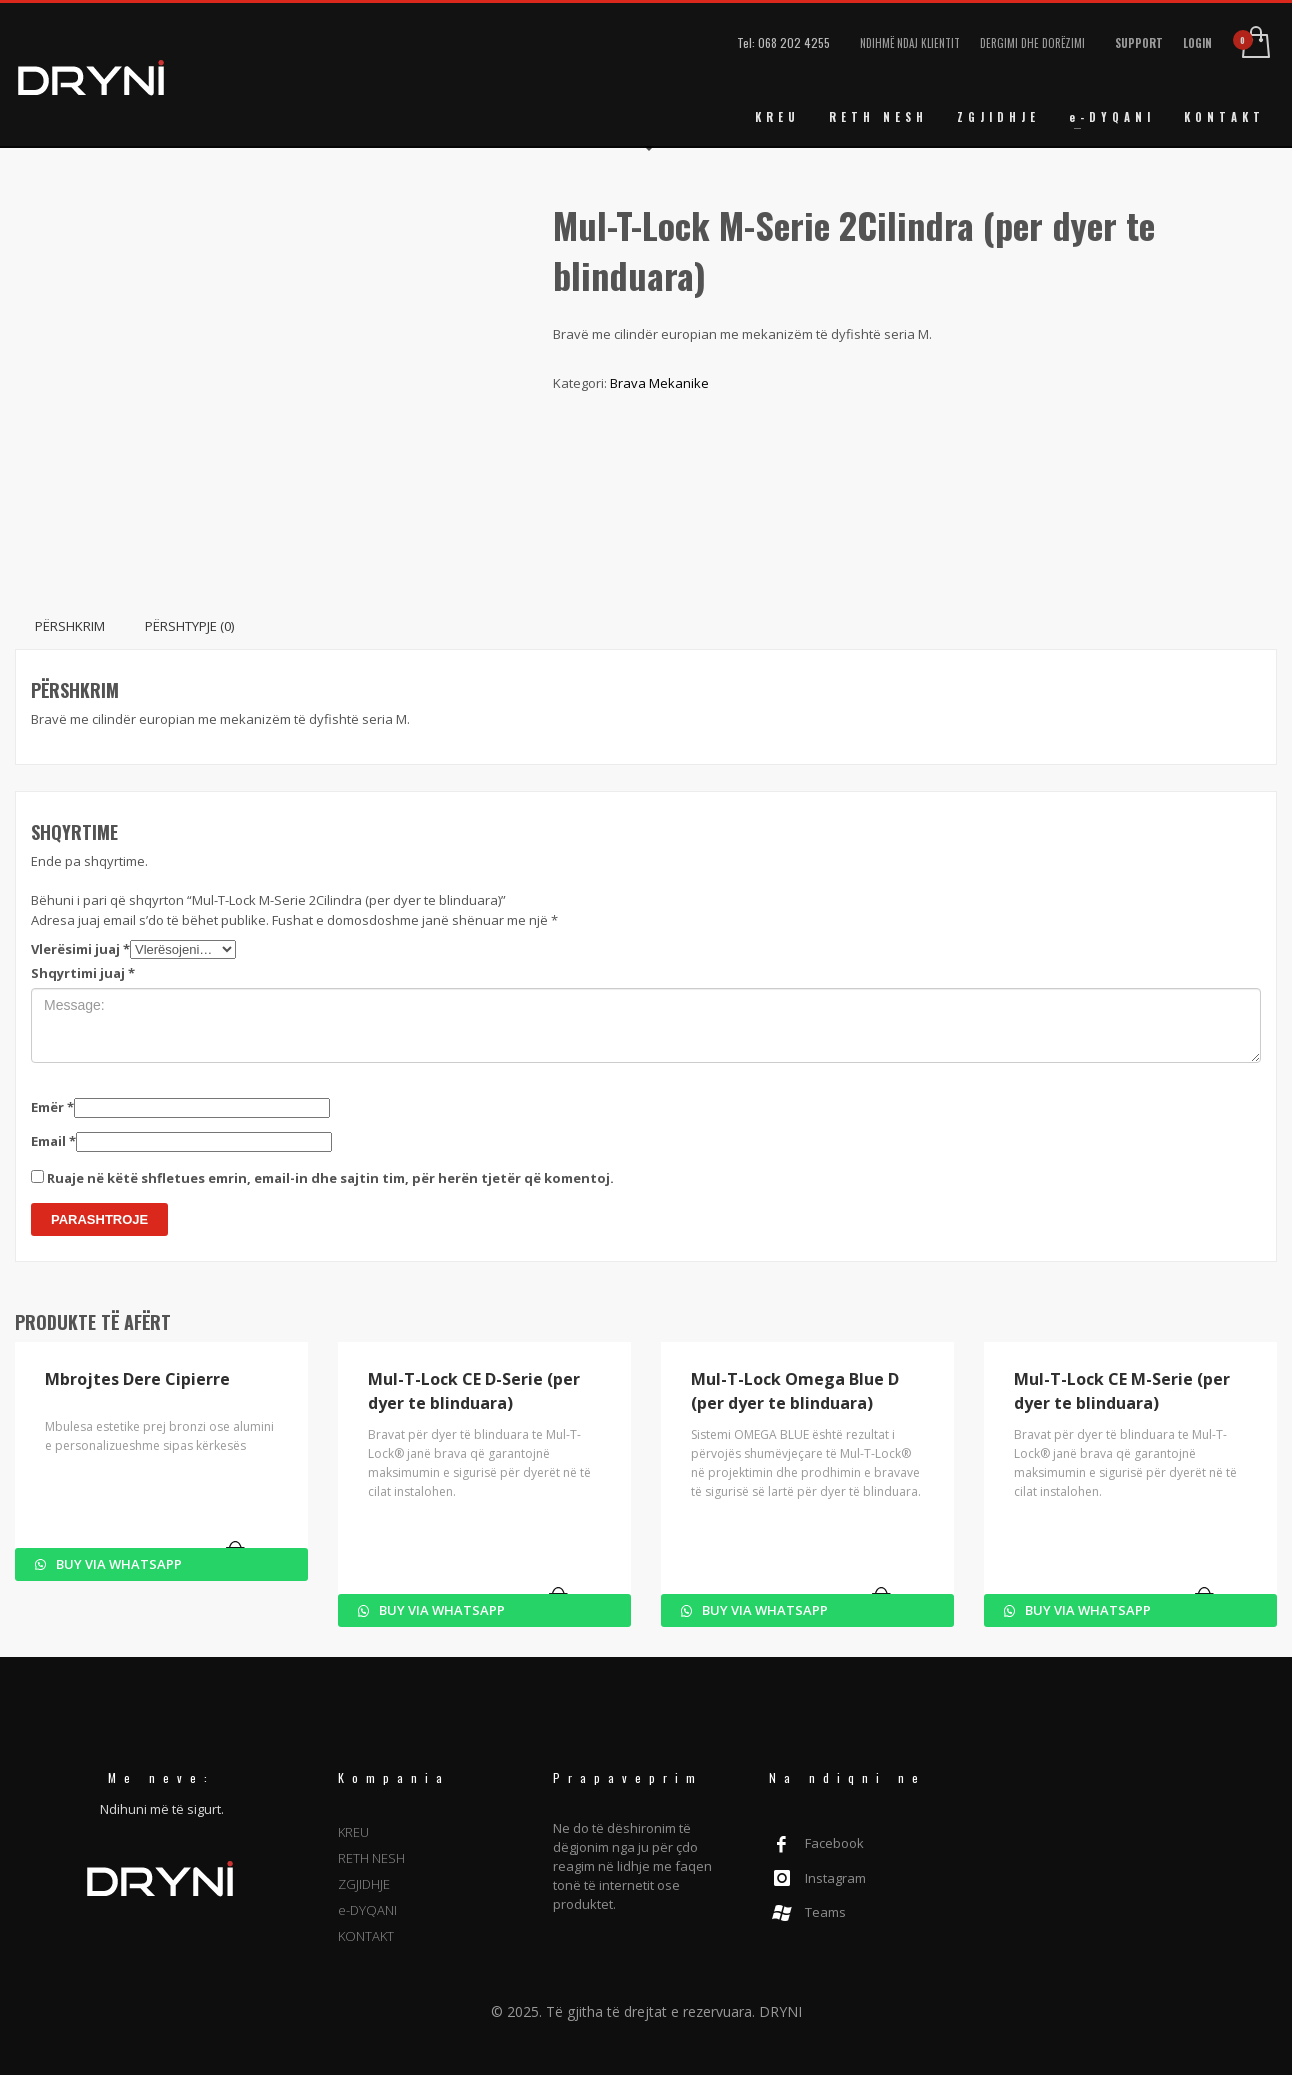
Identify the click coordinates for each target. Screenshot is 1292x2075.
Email (53, 1141)
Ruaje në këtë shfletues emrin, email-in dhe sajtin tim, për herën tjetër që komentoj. (330, 1178)
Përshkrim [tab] (70, 626)
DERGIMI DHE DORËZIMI (1032, 43)
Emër (52, 1107)
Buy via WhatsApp (117, 1564)
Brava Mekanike (659, 383)
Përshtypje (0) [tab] (189, 626)
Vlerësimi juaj (80, 949)
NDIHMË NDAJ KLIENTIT (910, 43)
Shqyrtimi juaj (83, 973)
